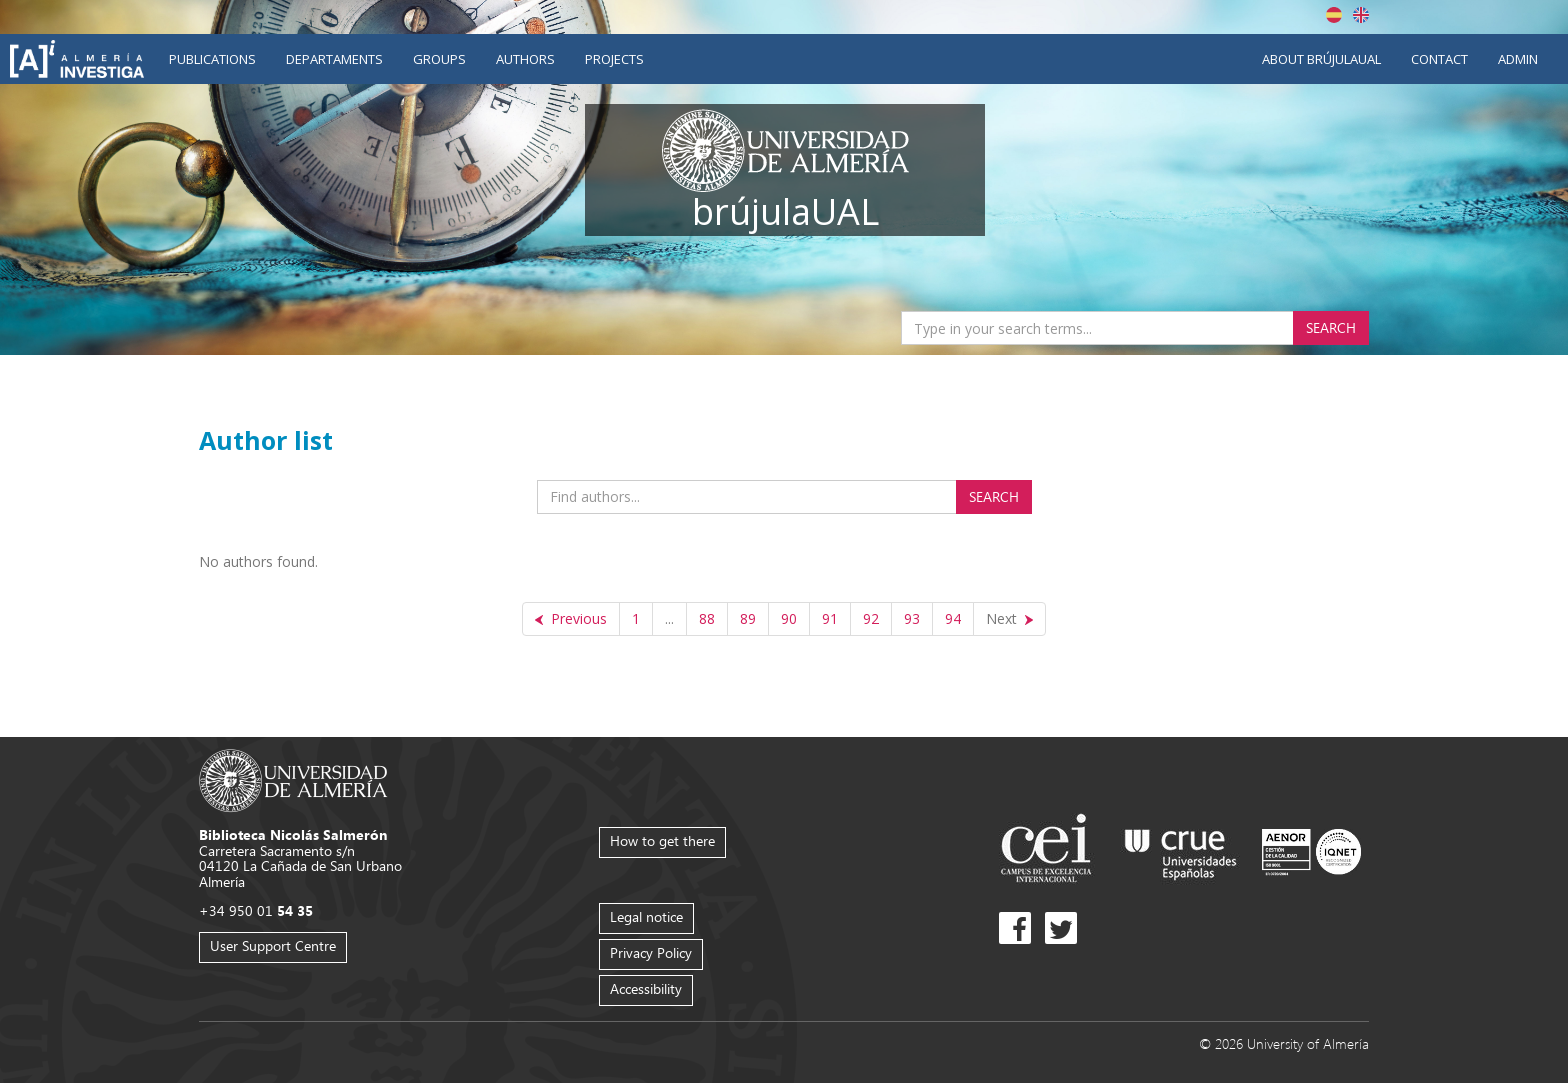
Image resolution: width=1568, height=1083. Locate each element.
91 (830, 618)
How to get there (662, 840)
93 (912, 618)
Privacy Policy (651, 952)
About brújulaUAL (1321, 59)
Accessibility (646, 988)
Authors (525, 59)
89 (748, 618)
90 (789, 618)
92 (871, 618)
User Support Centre (273, 945)
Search (1331, 327)
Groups (439, 59)
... (669, 618)
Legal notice (646, 916)
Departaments (334, 59)
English (1361, 15)
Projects (614, 59)
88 (707, 618)
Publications (212, 59)
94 (953, 618)
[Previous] (571, 619)
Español (1334, 15)
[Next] (1009, 619)
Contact (1439, 59)
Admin (1518, 59)
